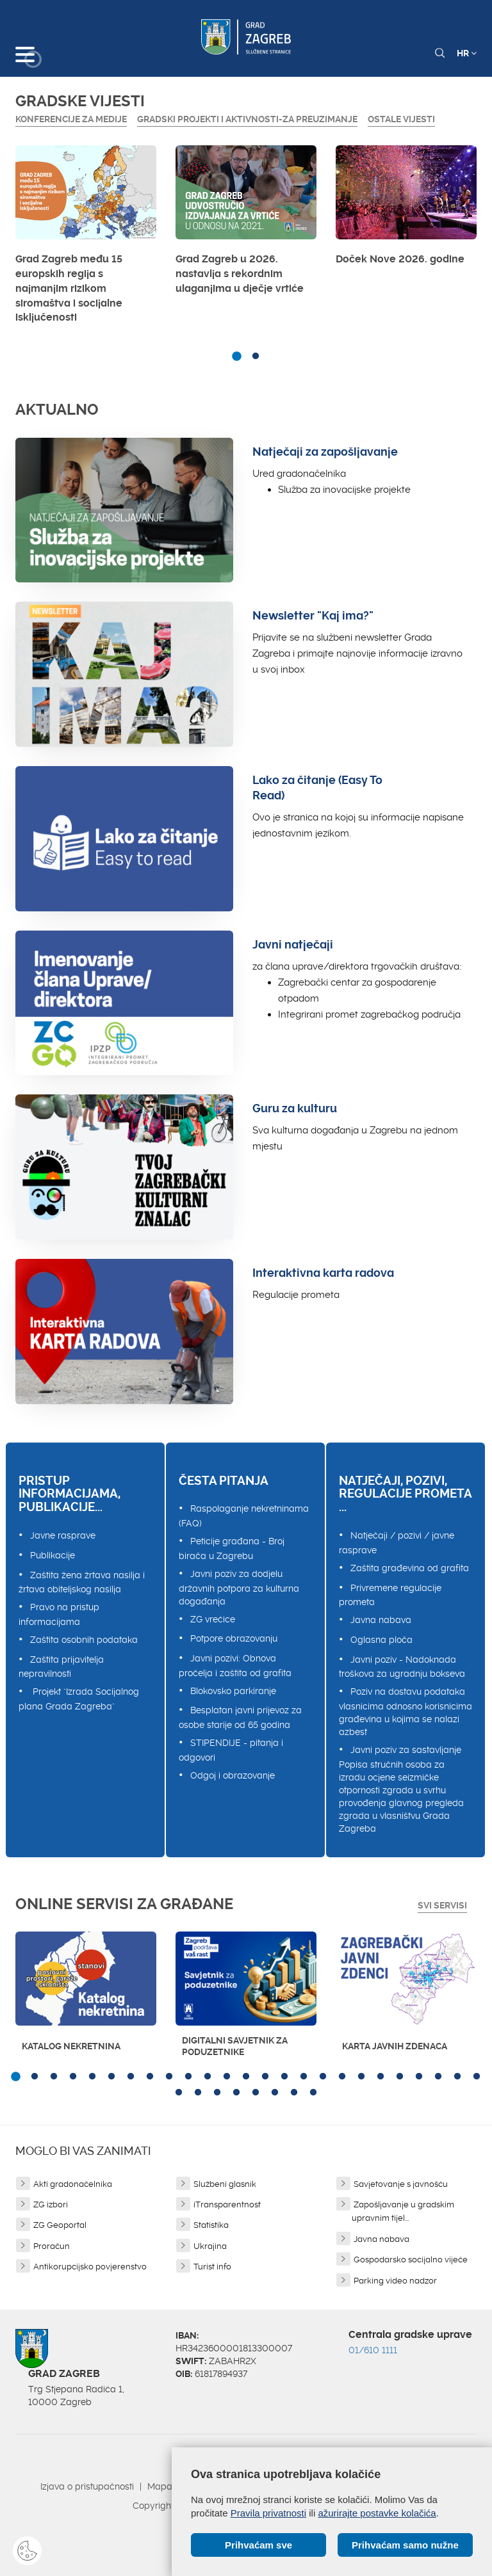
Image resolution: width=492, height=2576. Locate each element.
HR (467, 53)
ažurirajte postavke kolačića (377, 2513)
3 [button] (53, 2076)
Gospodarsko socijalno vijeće (411, 2259)
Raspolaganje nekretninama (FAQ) (244, 1515)
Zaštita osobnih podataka (84, 1640)
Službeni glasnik (224, 2184)
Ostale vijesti (401, 119)
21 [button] (399, 2076)
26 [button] (178, 2092)
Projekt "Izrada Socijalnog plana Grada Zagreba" (79, 1698)
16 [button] (303, 2076)
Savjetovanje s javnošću (401, 2184)
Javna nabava (380, 1620)
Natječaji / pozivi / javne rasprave (396, 1542)
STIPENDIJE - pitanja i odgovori (231, 1750)
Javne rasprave (62, 1535)
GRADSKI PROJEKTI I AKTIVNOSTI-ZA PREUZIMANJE (247, 119)
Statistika (211, 2225)
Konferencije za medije (71, 119)
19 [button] (361, 2076)
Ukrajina (210, 2246)
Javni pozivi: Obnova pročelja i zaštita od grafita (235, 1665)
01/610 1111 (372, 2350)
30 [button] (255, 2092)
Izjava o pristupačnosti (87, 2486)
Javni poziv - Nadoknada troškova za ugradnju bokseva (402, 1666)
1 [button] (236, 356)
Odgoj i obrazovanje (232, 1775)
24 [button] (457, 2076)
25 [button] (476, 2076)
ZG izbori (50, 2204)
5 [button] (92, 2076)
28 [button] (217, 2092)
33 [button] (313, 2092)
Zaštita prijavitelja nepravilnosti (61, 1666)
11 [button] (207, 2076)
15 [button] (284, 2076)
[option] (86, 238)
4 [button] (73, 2076)
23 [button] (438, 2076)
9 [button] (169, 2076)
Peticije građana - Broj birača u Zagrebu (231, 1548)
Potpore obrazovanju (233, 1638)
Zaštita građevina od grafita (409, 1568)
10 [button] (188, 2076)
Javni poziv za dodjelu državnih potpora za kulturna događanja (239, 1587)
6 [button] (111, 2076)
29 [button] (236, 2092)
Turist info (212, 2266)
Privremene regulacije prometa (390, 1595)
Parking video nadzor (395, 2280)
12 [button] (226, 2076)
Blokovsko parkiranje (233, 1691)
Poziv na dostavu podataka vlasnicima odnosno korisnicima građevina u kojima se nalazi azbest (405, 1711)
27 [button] (198, 2092)
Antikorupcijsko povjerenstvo (90, 2266)
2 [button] (255, 356)
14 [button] (265, 2076)
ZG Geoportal (59, 2225)
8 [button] (150, 2076)
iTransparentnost (227, 2204)
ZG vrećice (212, 1619)
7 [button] (130, 2076)
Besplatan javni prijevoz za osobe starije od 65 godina (240, 1717)
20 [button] (380, 2076)
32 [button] (294, 2092)
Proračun (51, 2246)
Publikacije (52, 1555)
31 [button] (274, 2092)
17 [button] (322, 2076)
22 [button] (419, 2076)
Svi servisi (442, 1905)
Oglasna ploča (381, 1640)
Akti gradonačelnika (72, 2184)
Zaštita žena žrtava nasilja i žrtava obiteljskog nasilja (82, 1582)
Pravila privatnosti (268, 2513)
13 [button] (246, 2076)
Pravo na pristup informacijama (59, 1614)
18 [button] (342, 2076)
